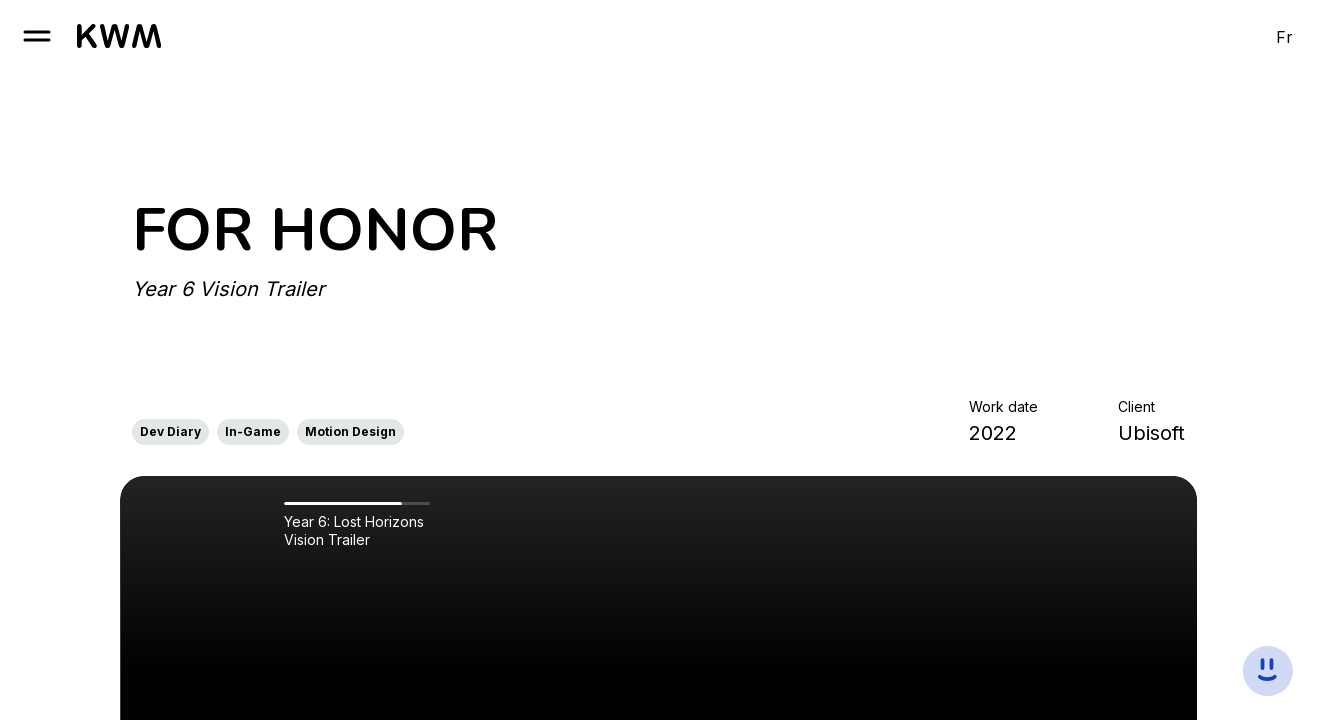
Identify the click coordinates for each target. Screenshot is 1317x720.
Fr (1284, 37)
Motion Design (350, 431)
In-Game (253, 431)
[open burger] (37, 36)
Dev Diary (170, 431)
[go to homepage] (119, 36)
